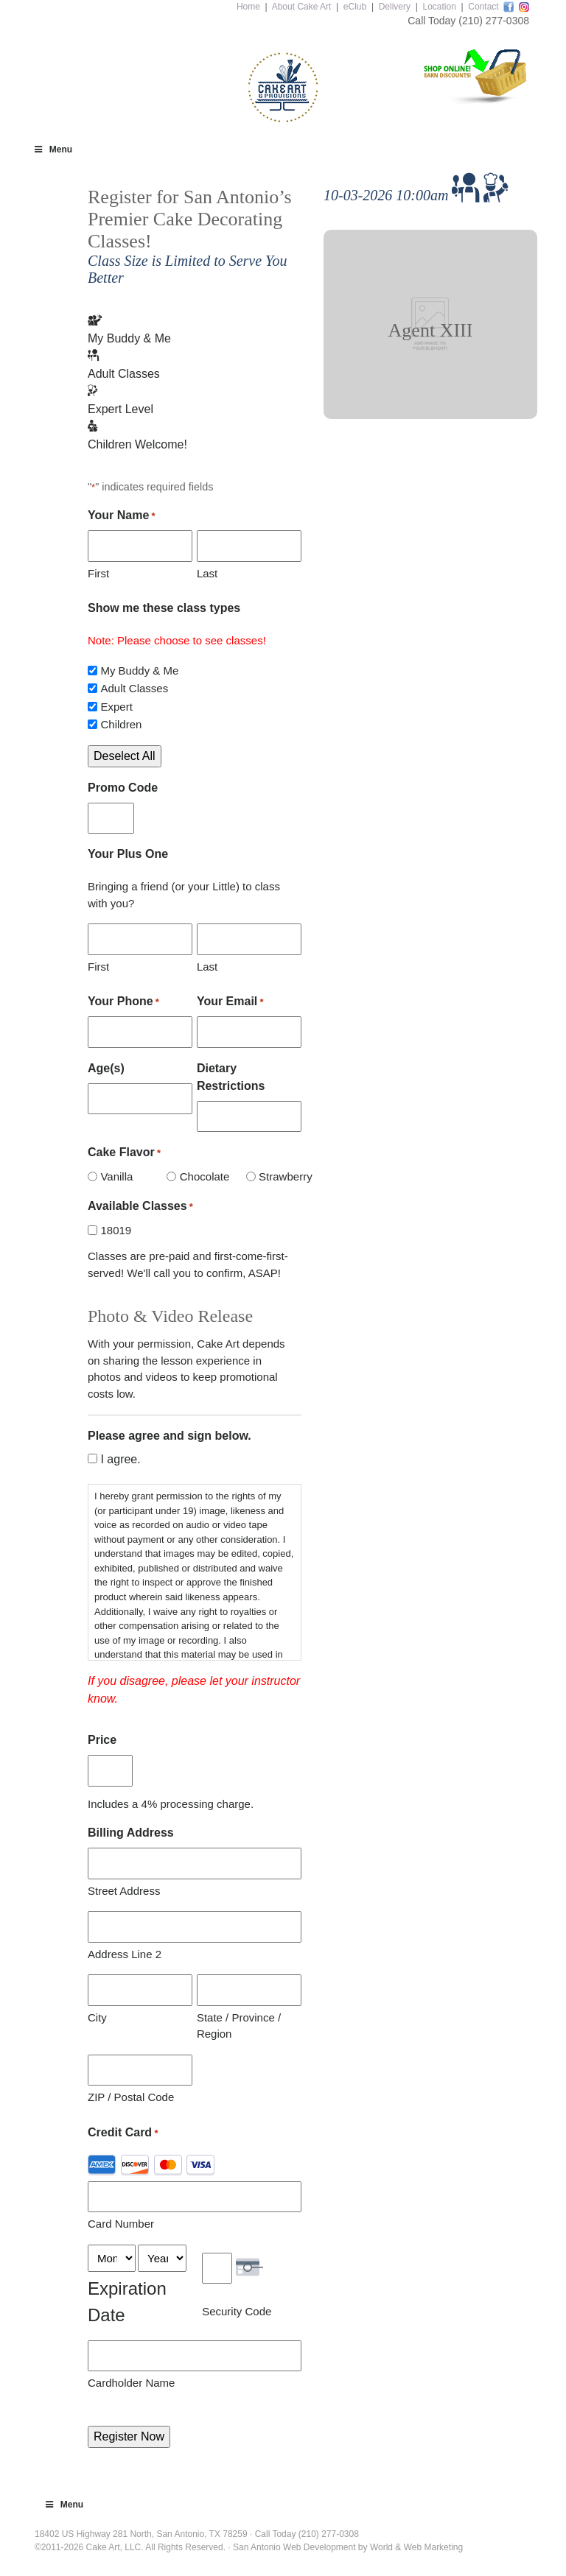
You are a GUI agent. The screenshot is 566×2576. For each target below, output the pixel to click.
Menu (52, 149)
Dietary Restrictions (231, 1077)
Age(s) (106, 1068)
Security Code (236, 2311)
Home (248, 6)
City (97, 2017)
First (98, 573)
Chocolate (196, 1176)
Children (121, 724)
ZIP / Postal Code (131, 2097)
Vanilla (116, 1176)
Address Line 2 (124, 1954)
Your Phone (123, 1002)
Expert (116, 706)
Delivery (394, 6)
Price (102, 1740)
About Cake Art (302, 6)
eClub (354, 6)
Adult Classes (134, 688)
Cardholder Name (131, 2382)
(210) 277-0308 (493, 21)
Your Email (230, 1002)
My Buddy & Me (139, 670)
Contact (483, 6)
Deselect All (125, 756)
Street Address (124, 1891)
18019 (115, 1230)
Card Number (121, 2223)
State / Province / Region (239, 2026)
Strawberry (274, 1176)
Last (207, 573)
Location (438, 6)
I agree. (120, 1459)
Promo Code (123, 787)
